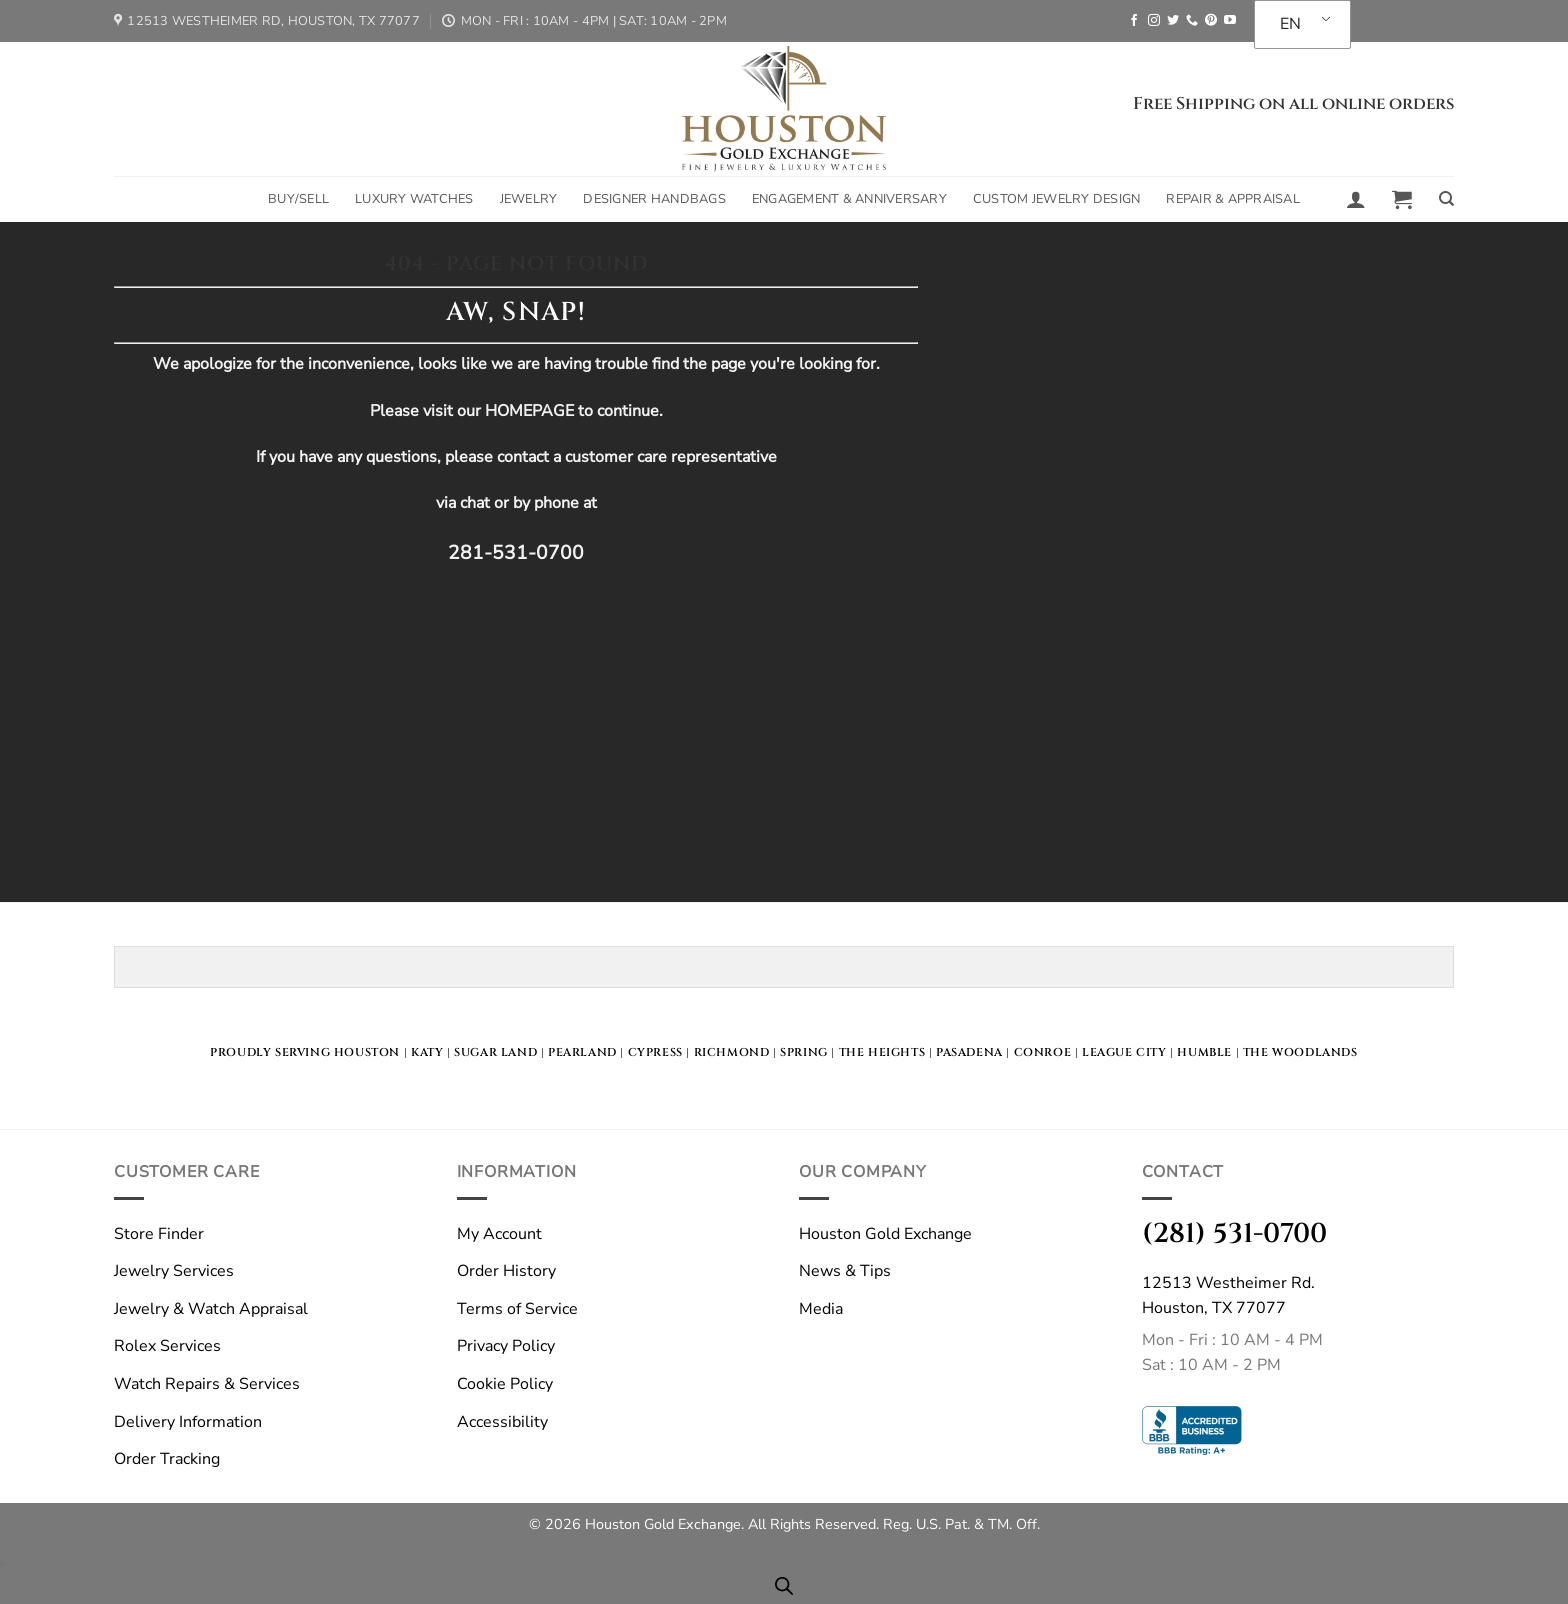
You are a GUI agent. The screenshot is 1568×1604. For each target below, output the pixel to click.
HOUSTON (367, 1052)
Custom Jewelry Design (1056, 199)
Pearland (582, 1052)
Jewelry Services (174, 1271)
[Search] (1446, 199)
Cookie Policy (505, 1384)
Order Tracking (167, 1459)
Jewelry (529, 199)
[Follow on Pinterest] (1211, 21)
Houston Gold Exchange (885, 1234)
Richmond (732, 1052)
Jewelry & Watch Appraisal (211, 1309)
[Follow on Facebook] (1134, 21)
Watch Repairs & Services (207, 1384)
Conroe (1043, 1052)
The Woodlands (1300, 1052)
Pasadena (969, 1052)
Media (821, 1309)
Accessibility (502, 1422)
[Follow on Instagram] (1154, 21)
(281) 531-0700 (1234, 1233)
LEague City (1124, 1052)
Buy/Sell (298, 199)
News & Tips (845, 1271)
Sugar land (495, 1052)
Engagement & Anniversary (849, 199)
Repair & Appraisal (1233, 199)
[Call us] (1192, 21)
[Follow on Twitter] (1173, 21)
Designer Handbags (654, 199)
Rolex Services (167, 1346)
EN (1290, 24)
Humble (1204, 1052)
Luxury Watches (414, 199)
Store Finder (159, 1234)
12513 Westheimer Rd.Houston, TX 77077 (1228, 1296)
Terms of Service (517, 1309)
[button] (1356, 199)
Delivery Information (188, 1422)
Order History (506, 1271)
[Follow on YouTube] (1230, 21)
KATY (427, 1052)
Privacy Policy (506, 1346)
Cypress (655, 1052)
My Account (499, 1234)
